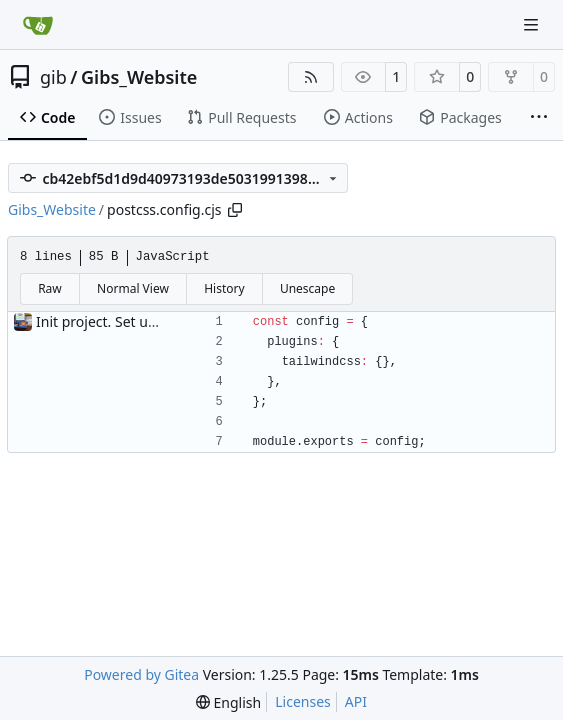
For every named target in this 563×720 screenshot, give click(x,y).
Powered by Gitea (141, 674)
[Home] (38, 25)
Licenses (303, 701)
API (356, 701)
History (224, 288)
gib (53, 77)
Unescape (307, 288)
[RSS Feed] (311, 77)
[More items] (539, 118)
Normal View (133, 288)
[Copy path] (235, 210)
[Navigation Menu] (533, 24)
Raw (50, 288)
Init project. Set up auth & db (130, 321)
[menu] (228, 702)
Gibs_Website (139, 77)
